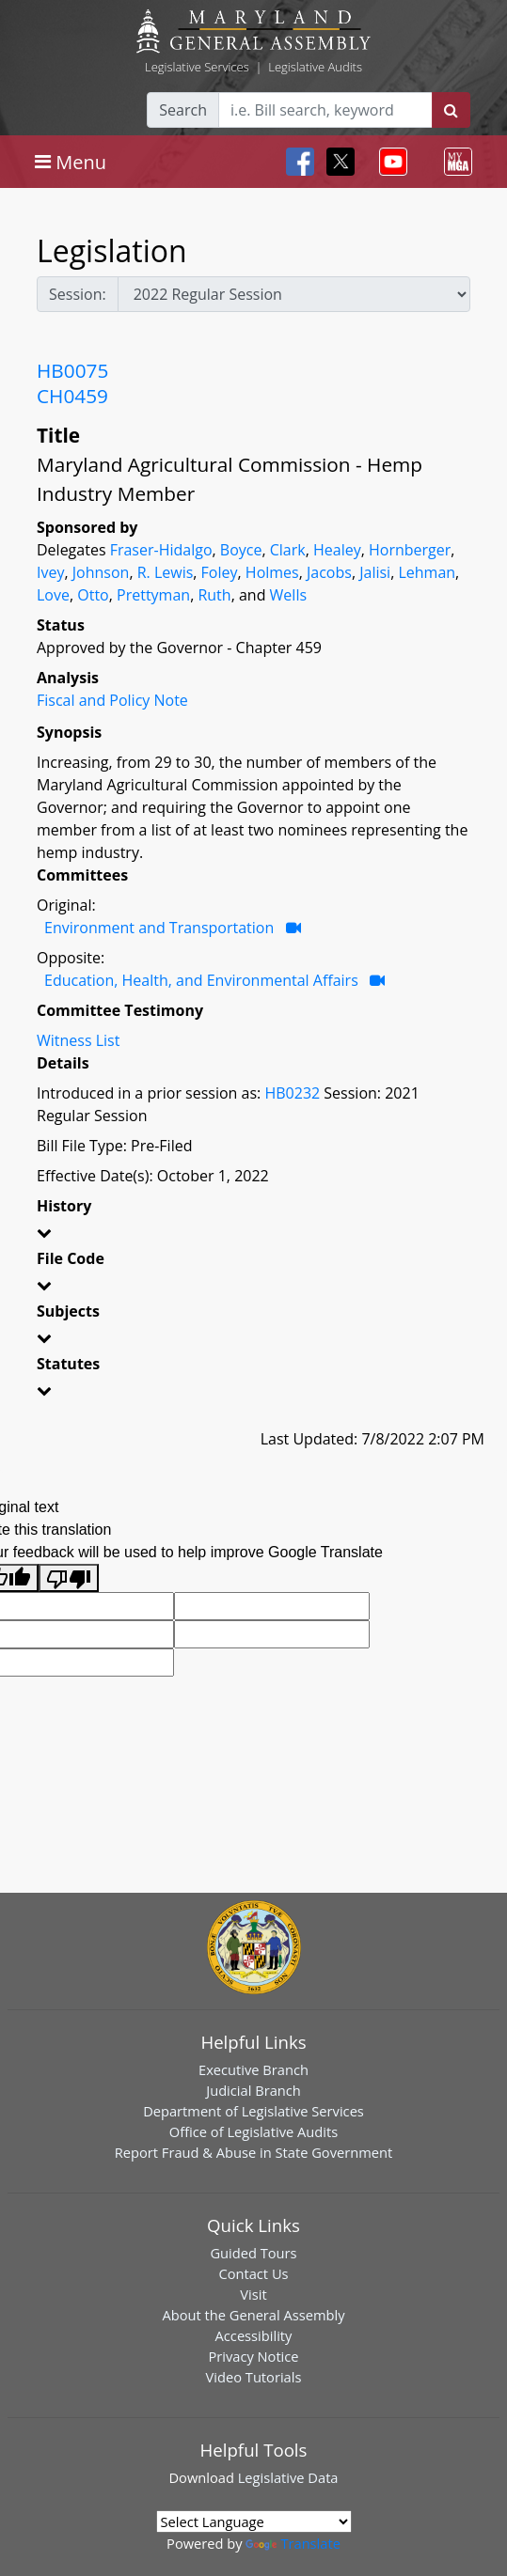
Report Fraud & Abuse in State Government (253, 2152)
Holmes (272, 572)
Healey (337, 549)
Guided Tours (253, 2252)
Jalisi (374, 572)
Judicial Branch (253, 2090)
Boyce (241, 549)
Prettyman (153, 595)
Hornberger (410, 549)
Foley (219, 572)
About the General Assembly (253, 2314)
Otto (92, 595)
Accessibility (254, 2335)
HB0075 (72, 370)
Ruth (214, 595)
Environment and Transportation (159, 927)
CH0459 (72, 395)
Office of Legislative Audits (253, 2131)
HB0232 (292, 1093)
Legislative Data (288, 2477)
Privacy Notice (253, 2356)
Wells (288, 595)
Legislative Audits (315, 66)
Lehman (426, 572)
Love (53, 595)
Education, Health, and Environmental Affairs (201, 980)
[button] (253, 1236)
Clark (288, 549)
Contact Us (253, 2273)
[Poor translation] (69, 1578)
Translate (293, 2543)
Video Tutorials (254, 2376)
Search (183, 110)
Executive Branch (253, 2069)
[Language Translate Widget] (254, 2521)
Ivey (50, 572)
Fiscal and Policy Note (112, 700)
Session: (77, 294)
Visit (253, 2294)
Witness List (78, 1040)
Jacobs (329, 572)
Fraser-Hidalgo (161, 549)
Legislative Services (197, 66)
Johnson (101, 572)
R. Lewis (165, 572)
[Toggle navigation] (71, 162)
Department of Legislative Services (253, 2110)
